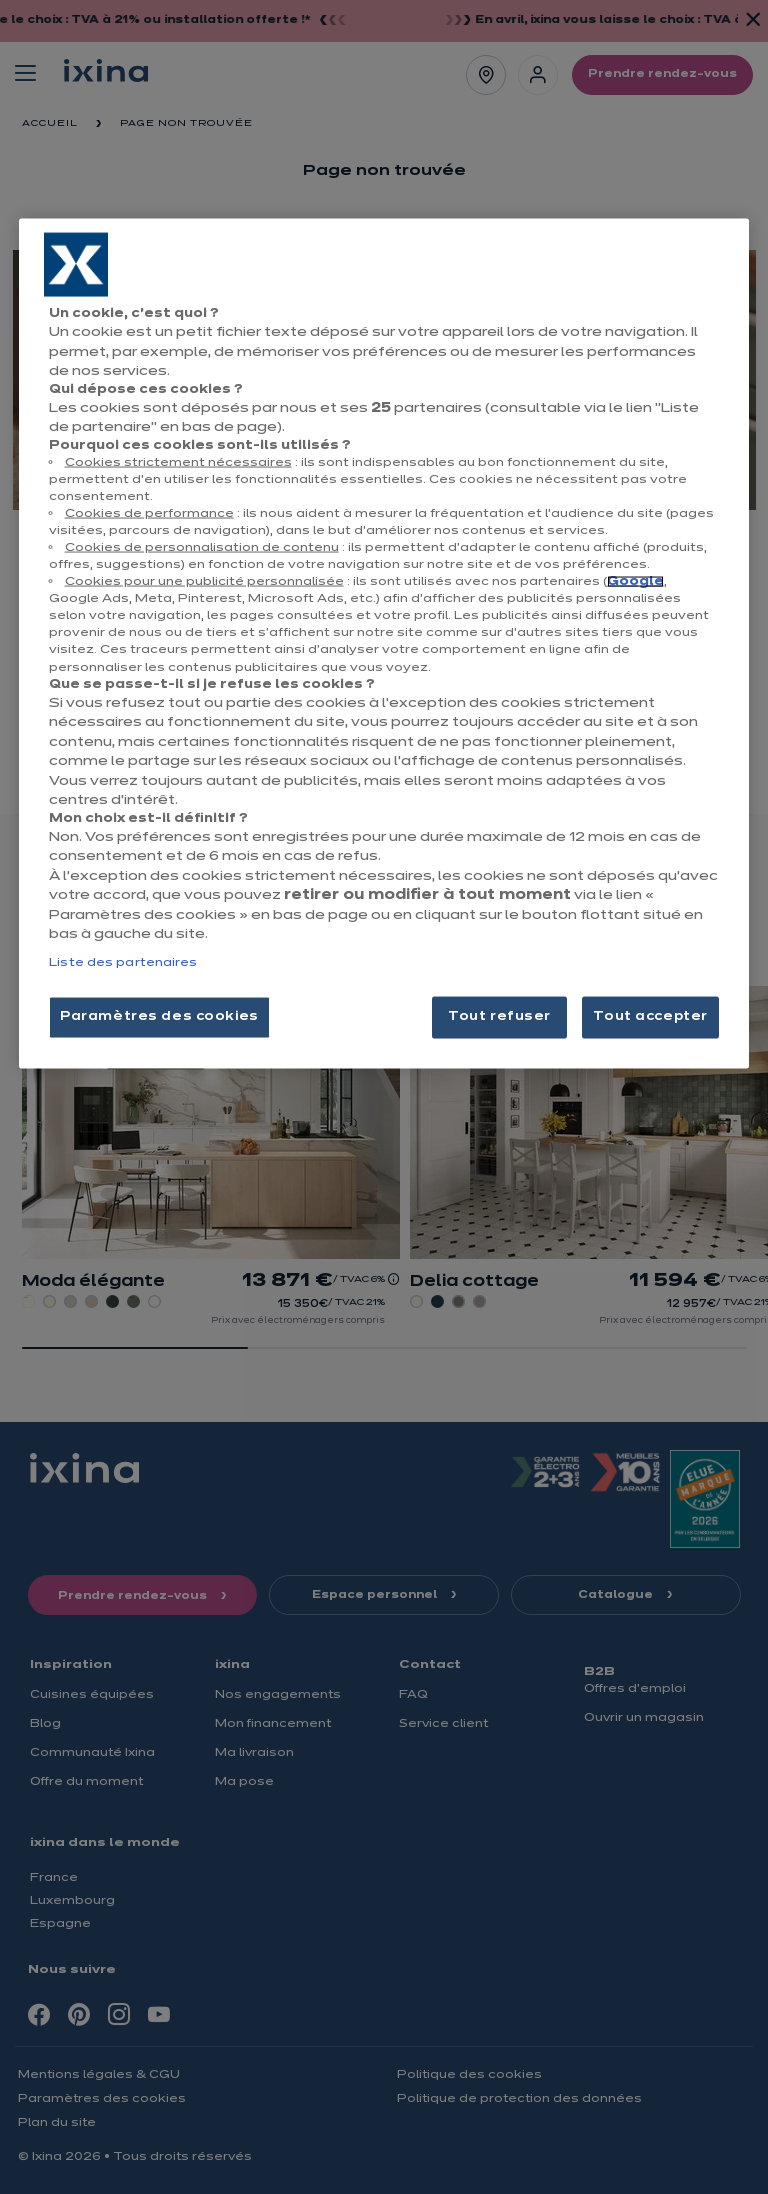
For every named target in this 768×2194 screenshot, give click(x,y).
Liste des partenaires (123, 962)
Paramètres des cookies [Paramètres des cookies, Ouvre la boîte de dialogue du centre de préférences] (159, 1016)
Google (635, 582)
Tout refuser (499, 1016)
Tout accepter (650, 1016)
